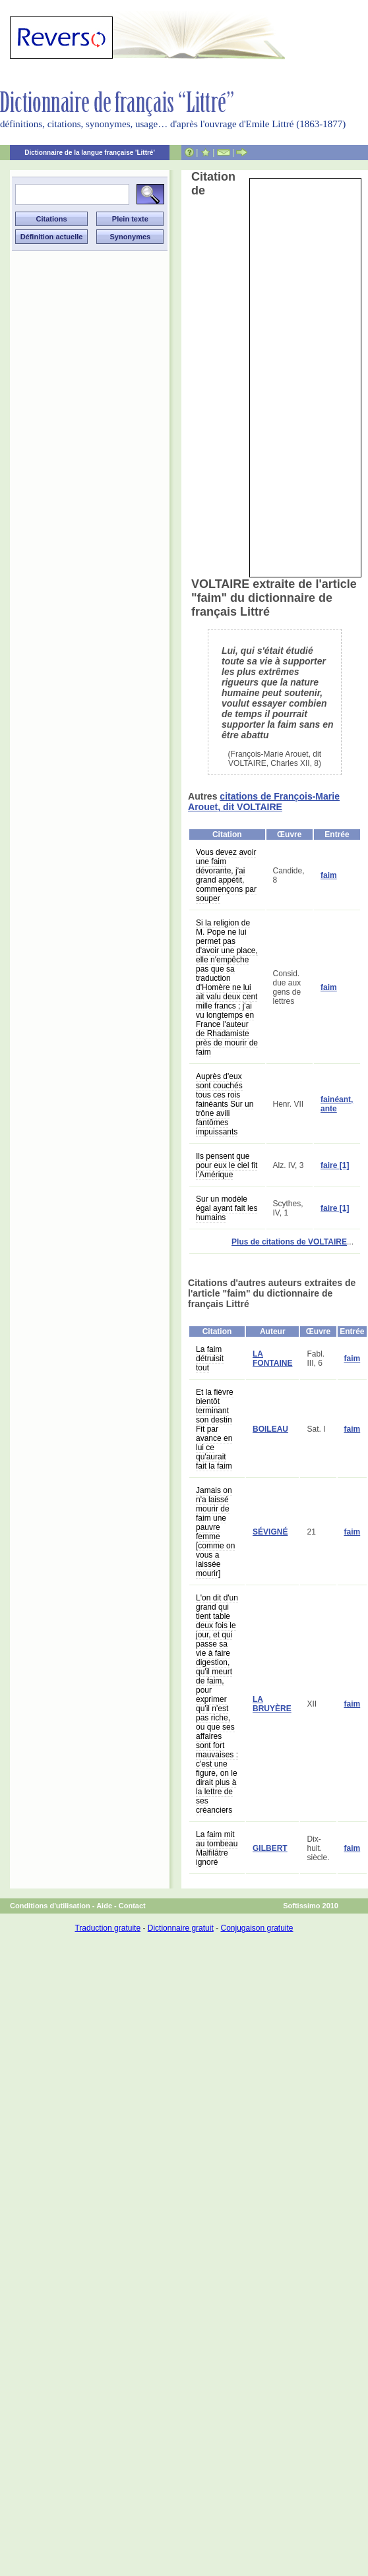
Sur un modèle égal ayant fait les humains (226, 1208)
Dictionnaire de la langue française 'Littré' (89, 152)
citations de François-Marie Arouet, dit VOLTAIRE (264, 801)
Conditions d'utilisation (50, 1906)
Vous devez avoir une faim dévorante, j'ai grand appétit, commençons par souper (226, 875)
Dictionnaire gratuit (181, 1928)
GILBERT (270, 1848)
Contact (132, 1906)
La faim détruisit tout (210, 1358)
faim (329, 875)
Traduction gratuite (107, 1928)
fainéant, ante (337, 1104)
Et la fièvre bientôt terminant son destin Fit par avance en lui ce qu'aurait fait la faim (214, 1429)
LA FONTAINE (272, 1358)
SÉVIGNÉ (270, 1532)
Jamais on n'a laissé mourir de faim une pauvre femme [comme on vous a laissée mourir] (215, 1532)
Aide (104, 1906)
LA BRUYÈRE (272, 1704)
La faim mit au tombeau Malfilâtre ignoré (216, 1848)
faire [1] (335, 1165)
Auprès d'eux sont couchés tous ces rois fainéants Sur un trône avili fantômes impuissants (224, 1104)
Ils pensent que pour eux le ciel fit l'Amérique (226, 1165)
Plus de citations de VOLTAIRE (289, 1241)
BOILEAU (270, 1429)
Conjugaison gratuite (256, 1928)
